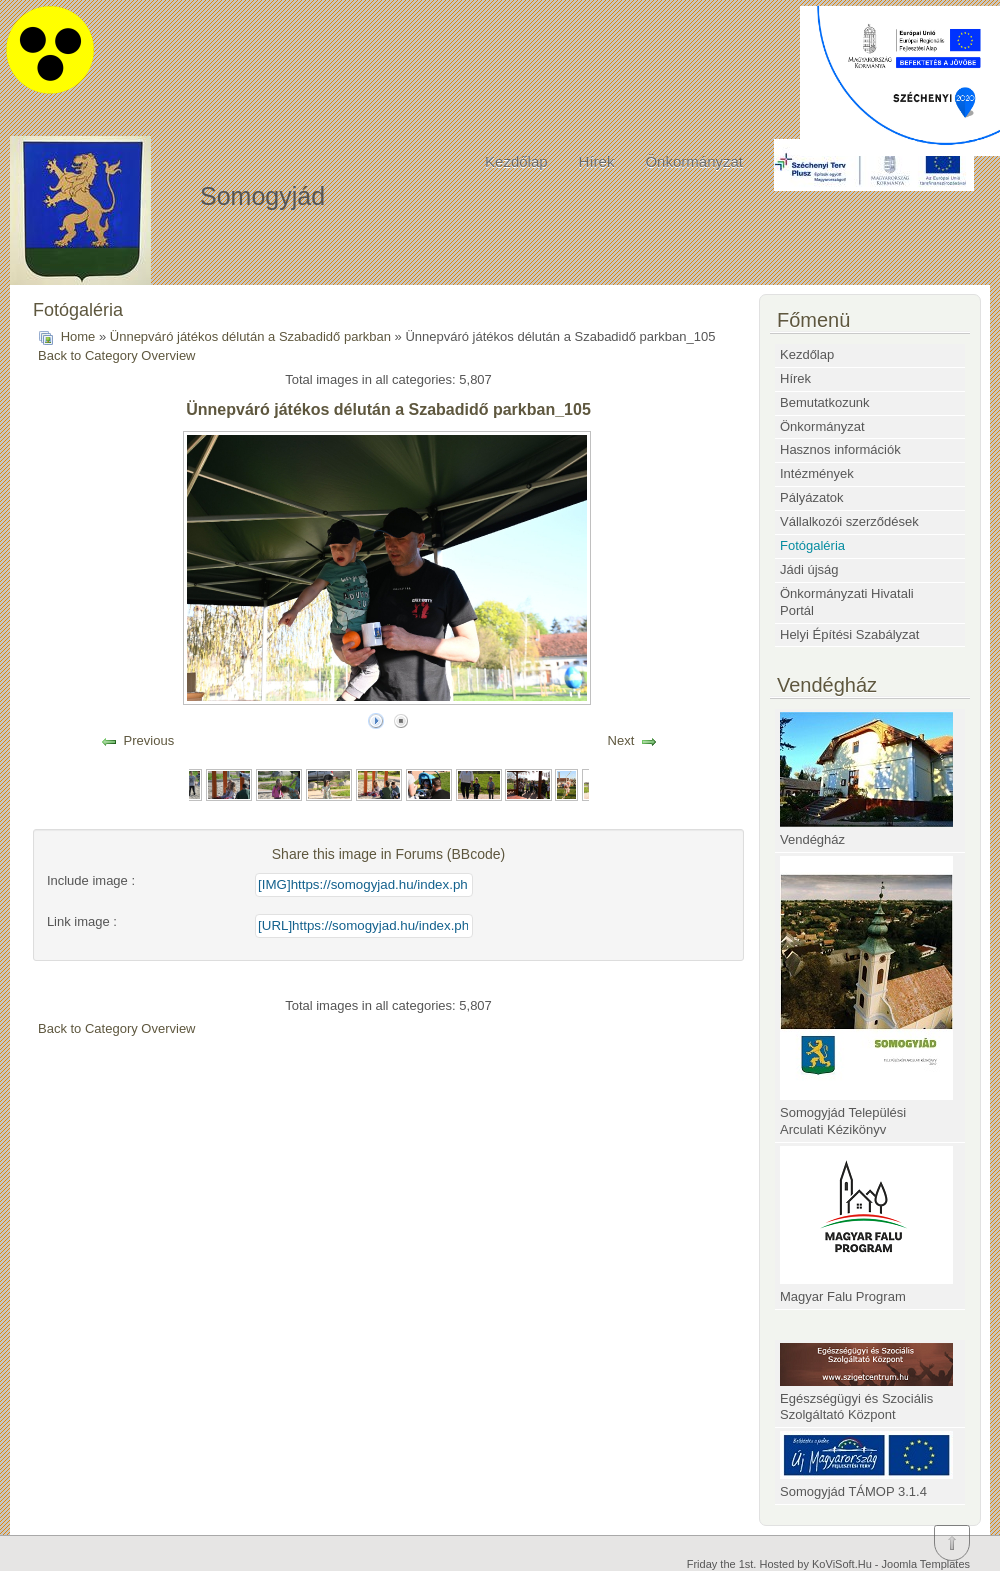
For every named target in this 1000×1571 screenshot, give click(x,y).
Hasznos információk (840, 449)
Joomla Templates (926, 1564)
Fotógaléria (812, 545)
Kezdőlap (516, 161)
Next (621, 740)
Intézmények (817, 473)
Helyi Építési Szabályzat (849, 634)
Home (78, 336)
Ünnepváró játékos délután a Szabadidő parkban (250, 336)
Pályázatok (812, 497)
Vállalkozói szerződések (849, 521)
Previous (149, 740)
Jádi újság (809, 569)
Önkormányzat (694, 161)
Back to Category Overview (117, 355)
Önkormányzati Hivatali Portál (847, 602)
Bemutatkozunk (825, 402)
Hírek (597, 161)
